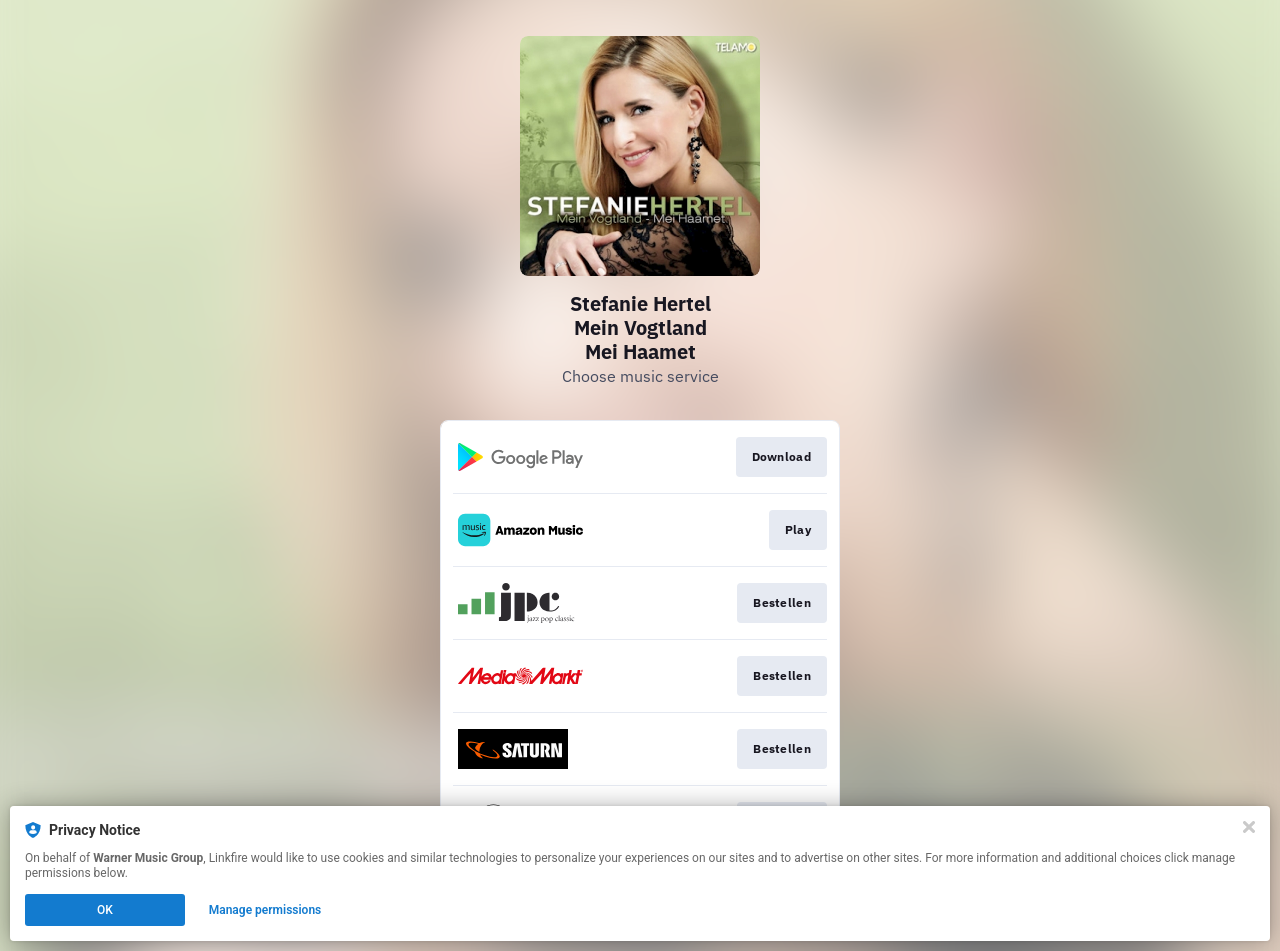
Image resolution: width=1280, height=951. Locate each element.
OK (105, 910)
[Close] (1249, 827)
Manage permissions (265, 910)
